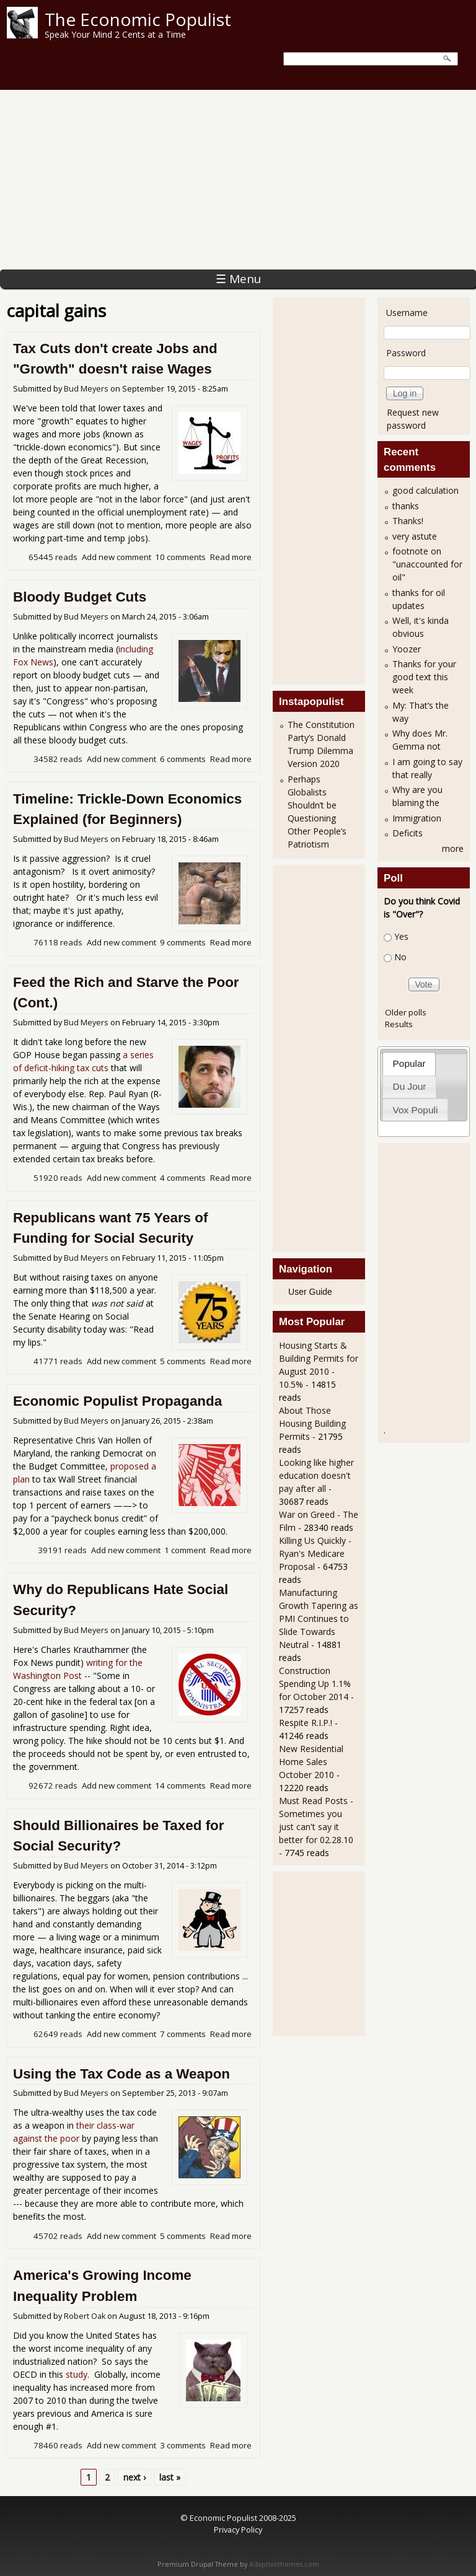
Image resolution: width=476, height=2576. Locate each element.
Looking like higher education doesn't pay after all (316, 1475)
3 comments (183, 2445)
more (453, 848)
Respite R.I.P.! (305, 1722)
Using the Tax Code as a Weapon (121, 2074)
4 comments (183, 1177)
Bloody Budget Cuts (79, 597)
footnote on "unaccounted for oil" (427, 564)
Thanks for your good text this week (424, 677)
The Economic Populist (138, 19)
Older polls (405, 1012)
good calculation (425, 490)
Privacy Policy (238, 2529)
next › (134, 2477)
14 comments (180, 1785)
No (400, 957)
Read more (231, 557)
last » (169, 2477)
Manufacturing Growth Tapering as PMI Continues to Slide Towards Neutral (318, 1618)
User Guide (310, 1292)
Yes (401, 936)
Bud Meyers (86, 388)
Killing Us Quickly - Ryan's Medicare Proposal (315, 1553)
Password (406, 353)
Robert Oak (84, 2316)
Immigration (416, 818)
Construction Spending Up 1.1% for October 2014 (315, 1683)
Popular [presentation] (409, 1063)
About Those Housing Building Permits (312, 1423)
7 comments (183, 2033)
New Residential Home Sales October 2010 (311, 1762)
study (76, 2374)
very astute (414, 536)
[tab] (409, 1063)
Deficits (407, 833)
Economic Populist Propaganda (117, 1401)
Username (407, 312)
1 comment (185, 1550)
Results (399, 1024)
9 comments (183, 942)
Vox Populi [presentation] (415, 1110)
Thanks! (407, 521)
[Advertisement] (238, 176)
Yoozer (406, 649)
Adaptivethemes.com (284, 2564)
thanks (405, 506)
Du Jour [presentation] (409, 1086)
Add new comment (116, 557)
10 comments (180, 557)
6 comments (183, 758)
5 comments (183, 1361)
